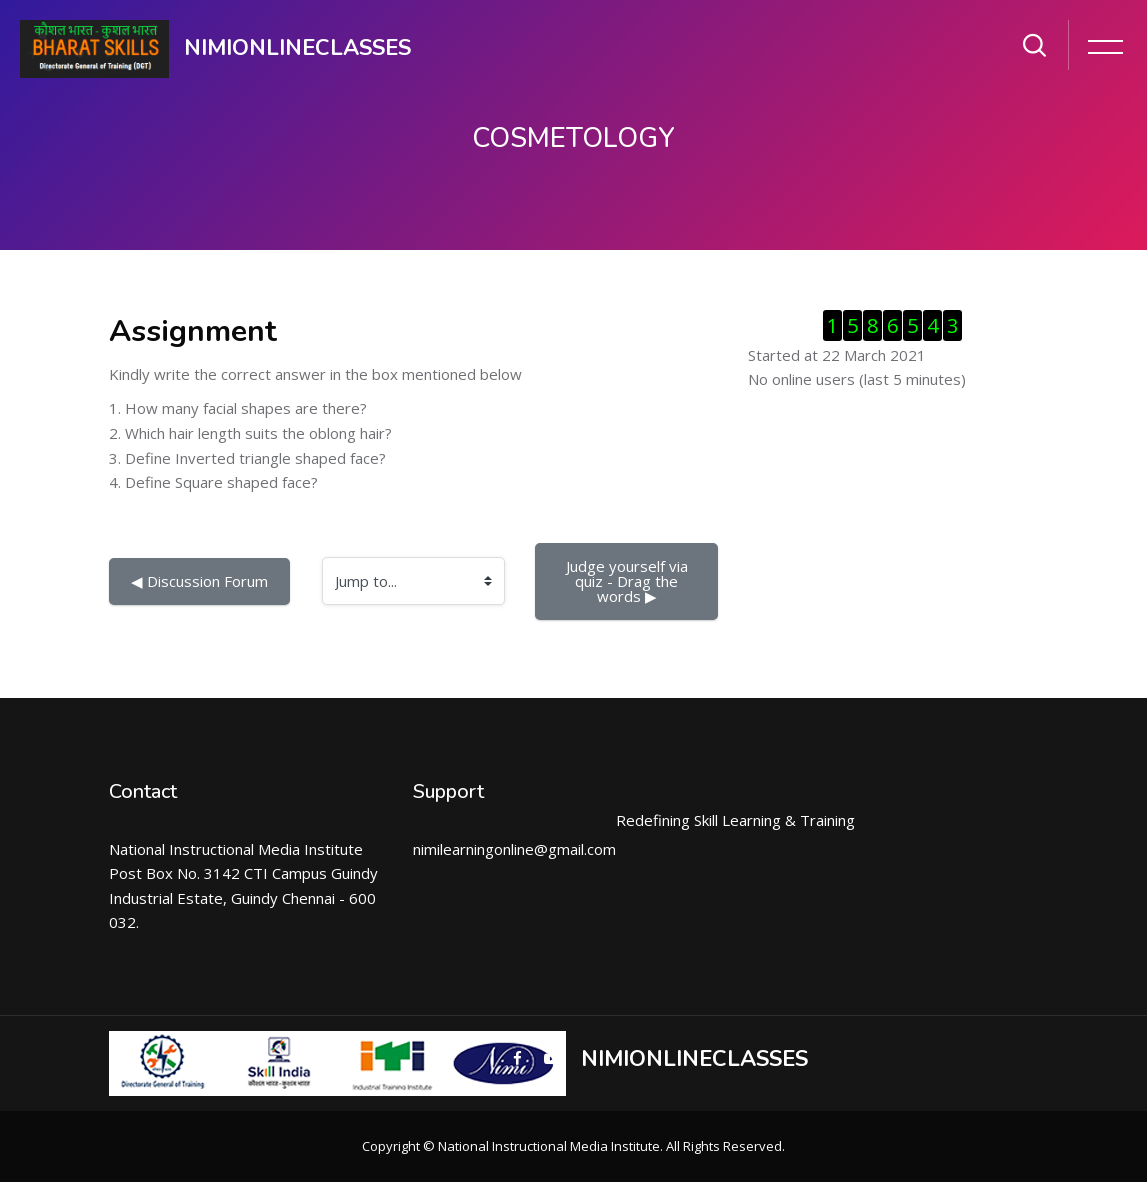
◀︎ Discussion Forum (199, 581)
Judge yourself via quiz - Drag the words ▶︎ (629, 581)
